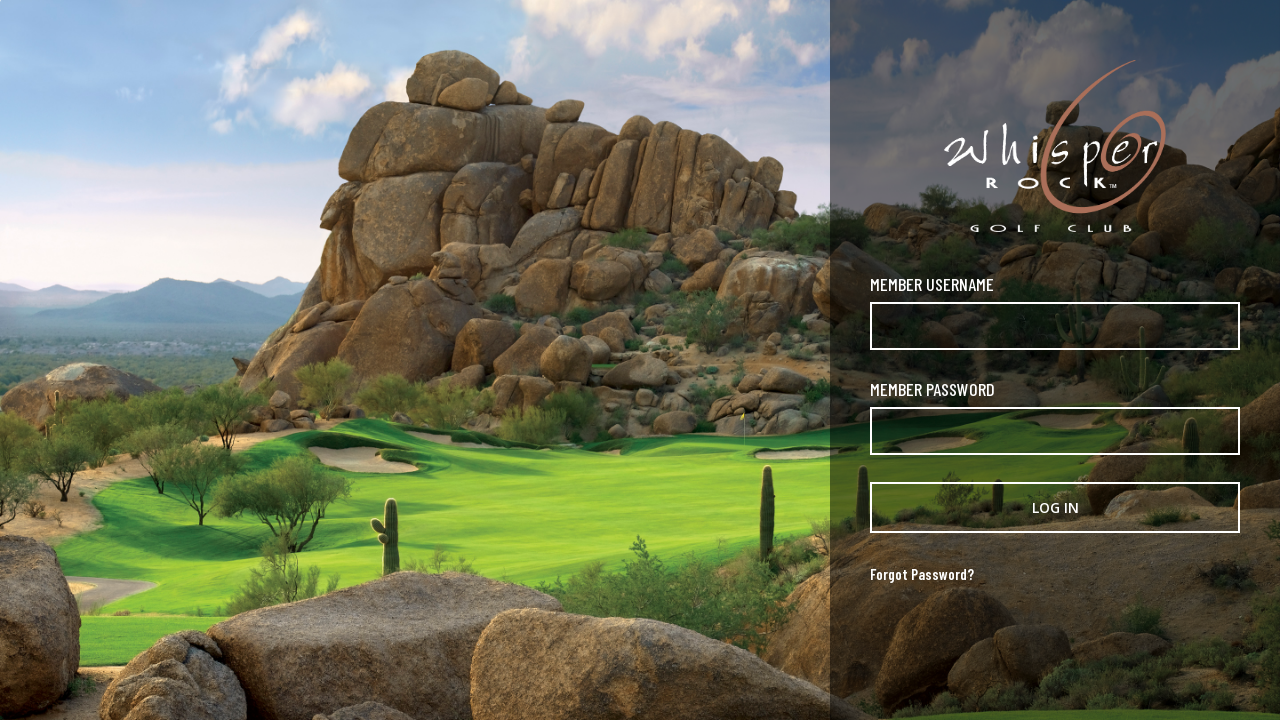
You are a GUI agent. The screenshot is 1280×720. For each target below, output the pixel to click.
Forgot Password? (922, 574)
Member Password (932, 389)
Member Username (932, 284)
